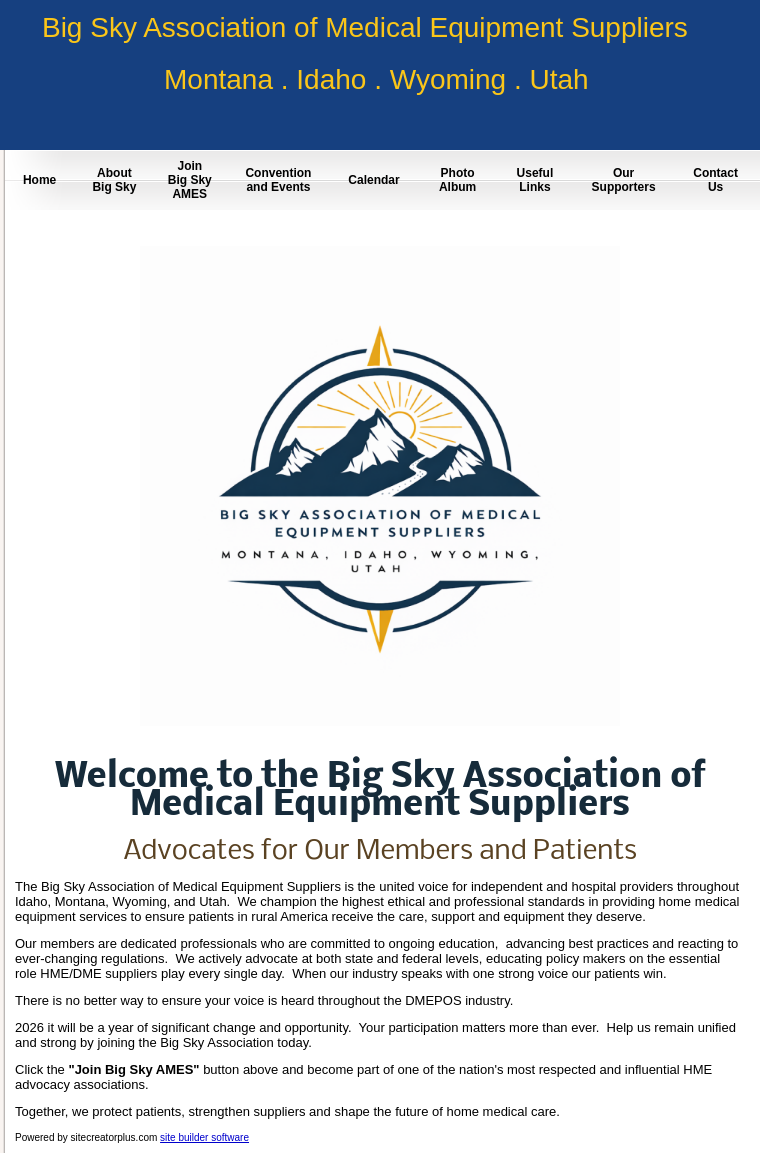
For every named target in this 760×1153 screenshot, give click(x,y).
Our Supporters (624, 180)
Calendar (373, 180)
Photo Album (457, 180)
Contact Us (715, 180)
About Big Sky (114, 180)
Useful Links (535, 180)
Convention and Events (278, 180)
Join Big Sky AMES (190, 180)
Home (39, 180)
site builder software (204, 1137)
